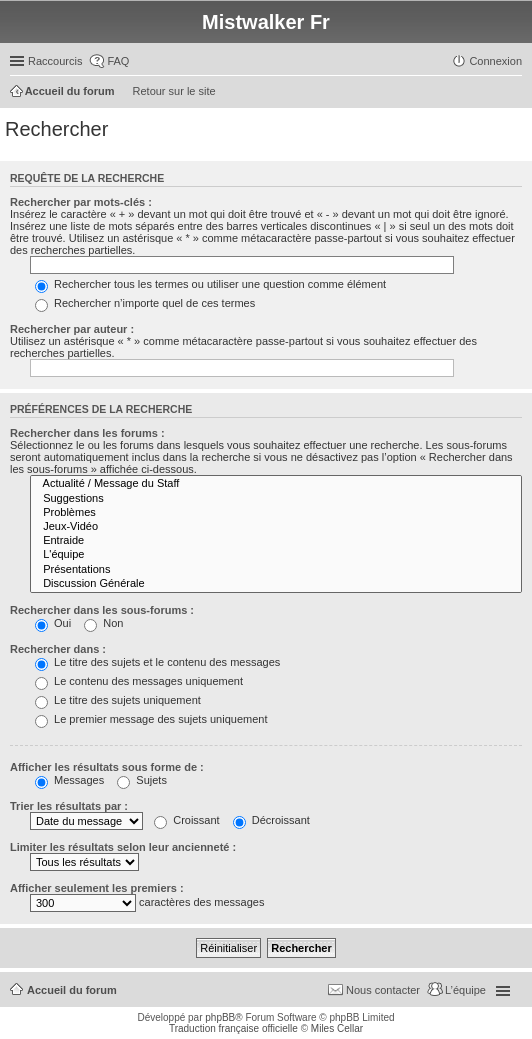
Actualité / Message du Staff (276, 484)
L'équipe (276, 555)
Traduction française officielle (233, 1028)
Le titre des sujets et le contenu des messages (157, 662)
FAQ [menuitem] (118, 61)
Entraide (276, 541)
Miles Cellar (337, 1028)
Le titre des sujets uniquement (118, 700)
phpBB (220, 1017)
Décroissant (271, 820)
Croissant (187, 820)
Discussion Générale (276, 584)
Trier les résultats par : (69, 806)
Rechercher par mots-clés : (81, 202)
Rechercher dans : (58, 649)
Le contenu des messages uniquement (139, 681)
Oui (53, 623)
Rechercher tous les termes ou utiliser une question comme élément (210, 284)
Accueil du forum (72, 990)
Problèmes (276, 513)
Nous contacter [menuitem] (383, 990)
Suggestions (276, 499)
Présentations (276, 570)
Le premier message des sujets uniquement (151, 719)
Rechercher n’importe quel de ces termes (145, 303)
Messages (69, 780)
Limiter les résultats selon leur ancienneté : (123, 847)
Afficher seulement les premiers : (97, 888)
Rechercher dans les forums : (87, 433)
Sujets (142, 780)
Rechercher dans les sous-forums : (102, 610)
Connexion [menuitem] (495, 61)
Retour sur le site (174, 91)
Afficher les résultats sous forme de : (107, 767)
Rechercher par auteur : (72, 329)
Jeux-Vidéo (276, 527)
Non (103, 623)
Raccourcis (55, 61)
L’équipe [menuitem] (465, 990)
